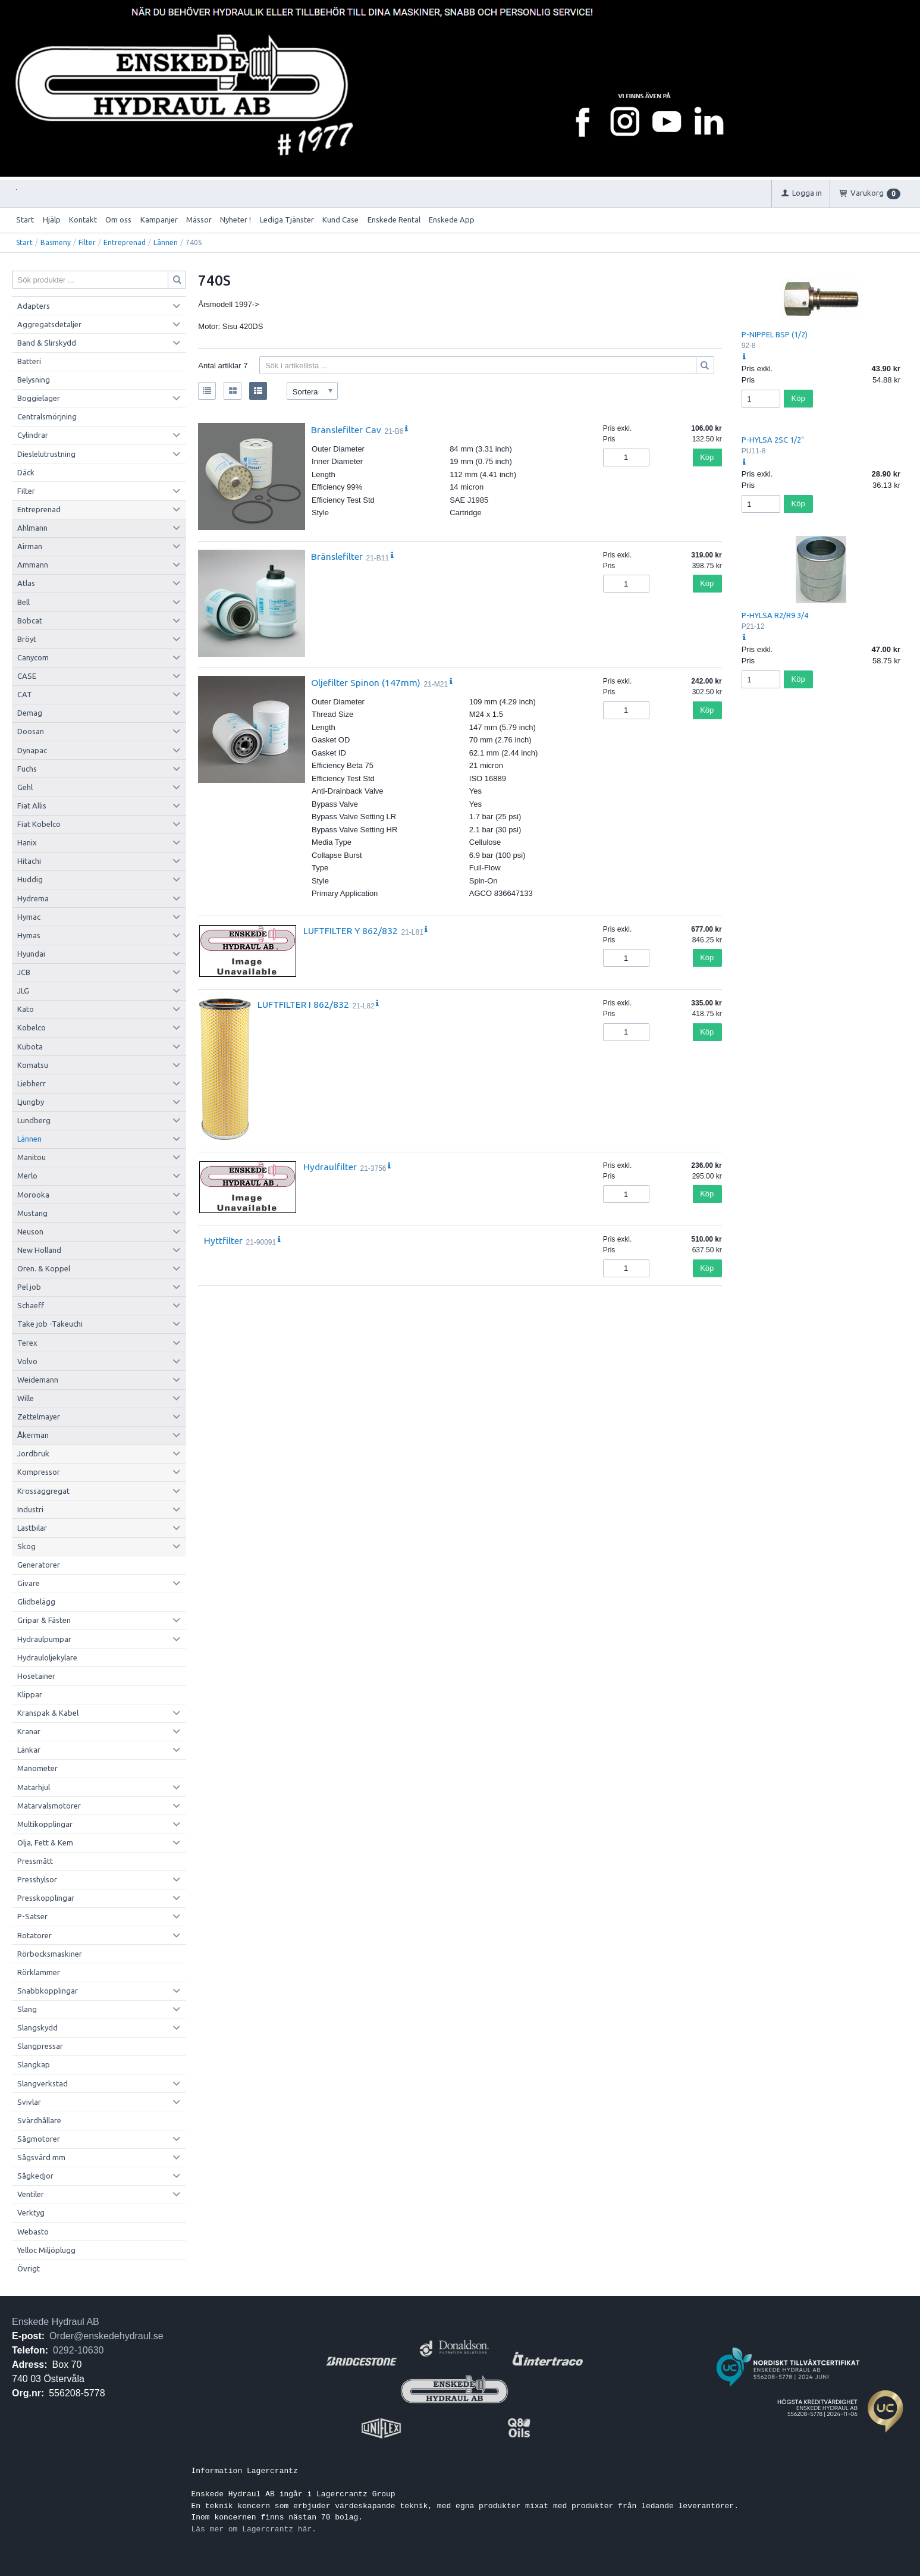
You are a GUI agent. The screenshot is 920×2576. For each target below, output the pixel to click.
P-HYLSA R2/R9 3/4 (775, 615)
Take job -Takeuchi (50, 1324)
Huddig (30, 879)
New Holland (39, 1250)
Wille (25, 1398)
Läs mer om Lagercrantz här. (253, 2529)
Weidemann (37, 1379)
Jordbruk (33, 1453)
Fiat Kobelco (39, 824)
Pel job (29, 1287)
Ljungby (30, 1102)
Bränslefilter (337, 556)
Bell (23, 602)
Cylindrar (32, 435)
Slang (27, 2009)
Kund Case (340, 219)
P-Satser (32, 1916)
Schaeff (30, 1305)
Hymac (28, 917)
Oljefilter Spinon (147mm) (365, 682)
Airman (29, 546)
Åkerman (33, 1435)
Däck (25, 472)
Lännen (165, 242)
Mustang (32, 1213)
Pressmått (35, 1861)
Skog (26, 1546)
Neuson (30, 1231)
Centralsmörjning (47, 416)
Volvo (27, 1361)
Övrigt (28, 2268)
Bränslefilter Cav (346, 429)
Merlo (27, 1175)
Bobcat (29, 620)
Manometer (37, 1768)
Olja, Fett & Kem (45, 1842)
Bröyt (26, 639)
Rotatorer (34, 1935)
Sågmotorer (38, 2139)
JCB (23, 972)
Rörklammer (38, 1972)
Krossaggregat (43, 1491)
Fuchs (27, 768)
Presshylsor (37, 1879)
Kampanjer (159, 219)
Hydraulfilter (330, 1166)
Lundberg (34, 1120)
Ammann (32, 564)
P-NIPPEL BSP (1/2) (775, 334)
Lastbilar (32, 1528)
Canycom (33, 657)
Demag (29, 713)
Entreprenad (124, 242)
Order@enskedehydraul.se (106, 2336)
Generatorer (38, 1564)
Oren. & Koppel (43, 1268)
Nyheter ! (235, 219)
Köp (707, 457)
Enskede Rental (394, 219)
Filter (87, 242)
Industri (30, 1509)
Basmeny (55, 242)
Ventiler (30, 2194)
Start (25, 219)
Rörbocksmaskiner (49, 1954)
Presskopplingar (45, 1898)
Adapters (33, 306)
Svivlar (29, 2102)
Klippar (29, 1694)
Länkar (28, 1749)
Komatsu (32, 1065)
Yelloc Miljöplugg (46, 2250)
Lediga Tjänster (287, 219)
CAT (24, 694)
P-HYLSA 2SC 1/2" (773, 439)
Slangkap (33, 2064)
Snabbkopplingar (47, 1990)
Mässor (199, 219)
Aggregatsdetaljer (49, 324)
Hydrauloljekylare (47, 1657)
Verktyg (31, 2212)
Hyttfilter (223, 1240)
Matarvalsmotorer (49, 1805)
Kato (25, 1009)
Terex (27, 1343)
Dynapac (32, 750)
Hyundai (31, 953)
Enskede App (452, 219)
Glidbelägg (36, 1601)
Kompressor (38, 1472)
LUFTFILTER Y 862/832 (350, 930)
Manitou (31, 1157)
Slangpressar (40, 2046)
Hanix (27, 842)
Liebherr (31, 1083)
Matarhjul (33, 1787)
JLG (23, 990)
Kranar (28, 1731)
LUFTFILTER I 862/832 (303, 1004)
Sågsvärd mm (41, 2157)
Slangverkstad (42, 2083)
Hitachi (29, 861)
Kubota (30, 1046)
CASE (26, 676)
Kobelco (31, 1027)
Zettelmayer (38, 1416)
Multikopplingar (45, 1824)
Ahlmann (32, 528)
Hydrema (33, 898)
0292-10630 (78, 2350)
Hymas (28, 935)
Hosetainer (36, 1676)
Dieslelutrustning (46, 454)
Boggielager (38, 398)
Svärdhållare (39, 2120)
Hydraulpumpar (44, 1639)
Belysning (33, 379)
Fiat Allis (31, 805)
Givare (28, 1583)
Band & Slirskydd (46, 343)
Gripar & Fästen (44, 1620)
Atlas (26, 583)
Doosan (30, 731)
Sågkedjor (35, 2175)
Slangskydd (37, 2027)
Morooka (33, 1194)
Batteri (29, 361)
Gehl (25, 787)
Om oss (118, 219)
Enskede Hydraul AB (55, 2322)
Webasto (33, 2231)
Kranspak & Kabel (48, 1713)
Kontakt (83, 219)
